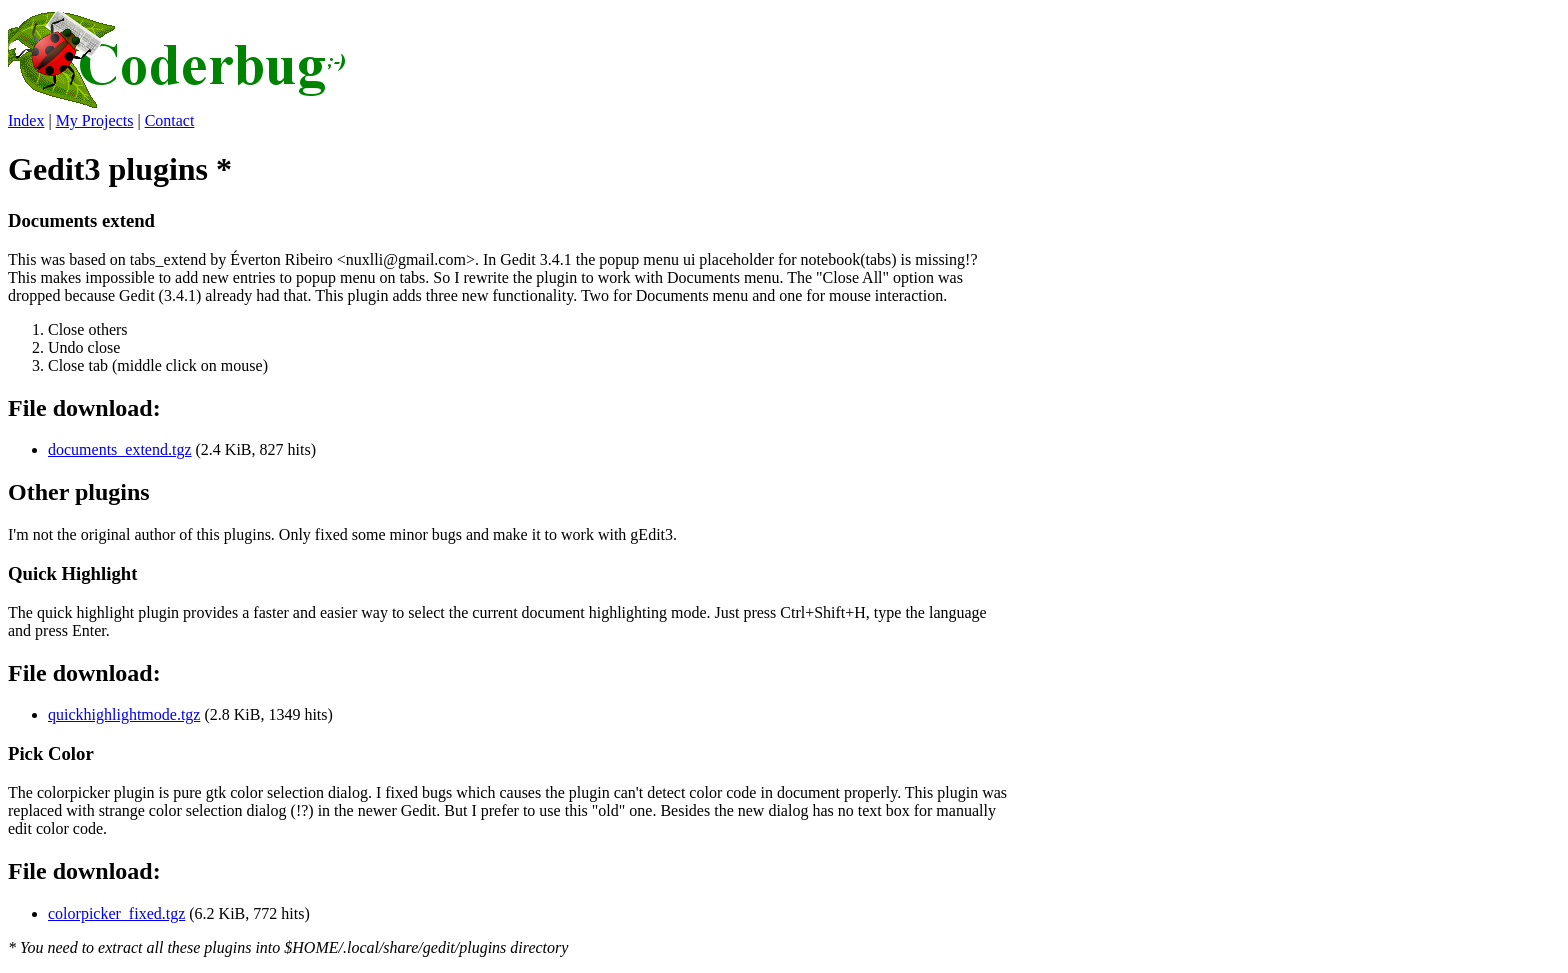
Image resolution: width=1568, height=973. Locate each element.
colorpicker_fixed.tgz (116, 913)
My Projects (95, 120)
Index (26, 120)
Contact (170, 120)
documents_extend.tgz (120, 449)
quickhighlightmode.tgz (124, 714)
